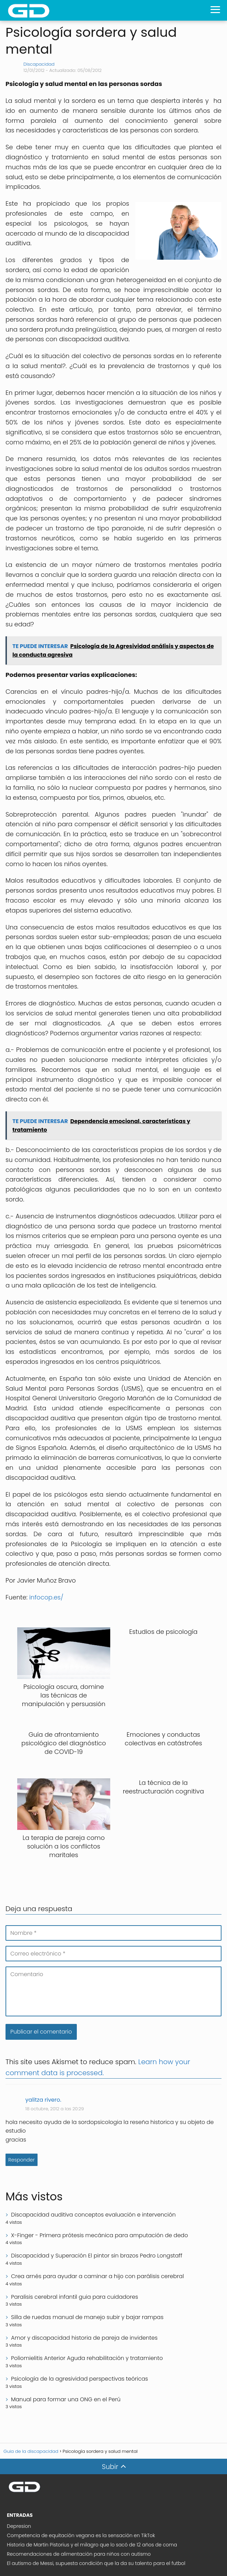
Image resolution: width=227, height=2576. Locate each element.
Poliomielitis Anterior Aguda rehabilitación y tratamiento (87, 2358)
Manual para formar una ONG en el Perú (66, 2399)
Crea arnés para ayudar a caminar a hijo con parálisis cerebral (97, 2276)
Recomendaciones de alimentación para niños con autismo (79, 2554)
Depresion (19, 2526)
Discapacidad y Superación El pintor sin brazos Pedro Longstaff (96, 2256)
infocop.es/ (46, 1597)
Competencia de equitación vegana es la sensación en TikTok (81, 2535)
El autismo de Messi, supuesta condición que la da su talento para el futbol (96, 2563)
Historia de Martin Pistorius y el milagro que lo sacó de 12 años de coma (92, 2544)
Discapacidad (38, 64)
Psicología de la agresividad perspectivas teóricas (79, 2379)
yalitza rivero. (43, 2100)
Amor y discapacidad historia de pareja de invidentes (84, 2338)
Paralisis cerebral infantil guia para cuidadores (74, 2297)
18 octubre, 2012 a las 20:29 (54, 2108)
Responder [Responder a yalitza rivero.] (21, 2159)
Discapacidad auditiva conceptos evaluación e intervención (93, 2215)
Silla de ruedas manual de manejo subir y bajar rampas (87, 2317)
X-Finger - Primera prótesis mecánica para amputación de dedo (99, 2235)
